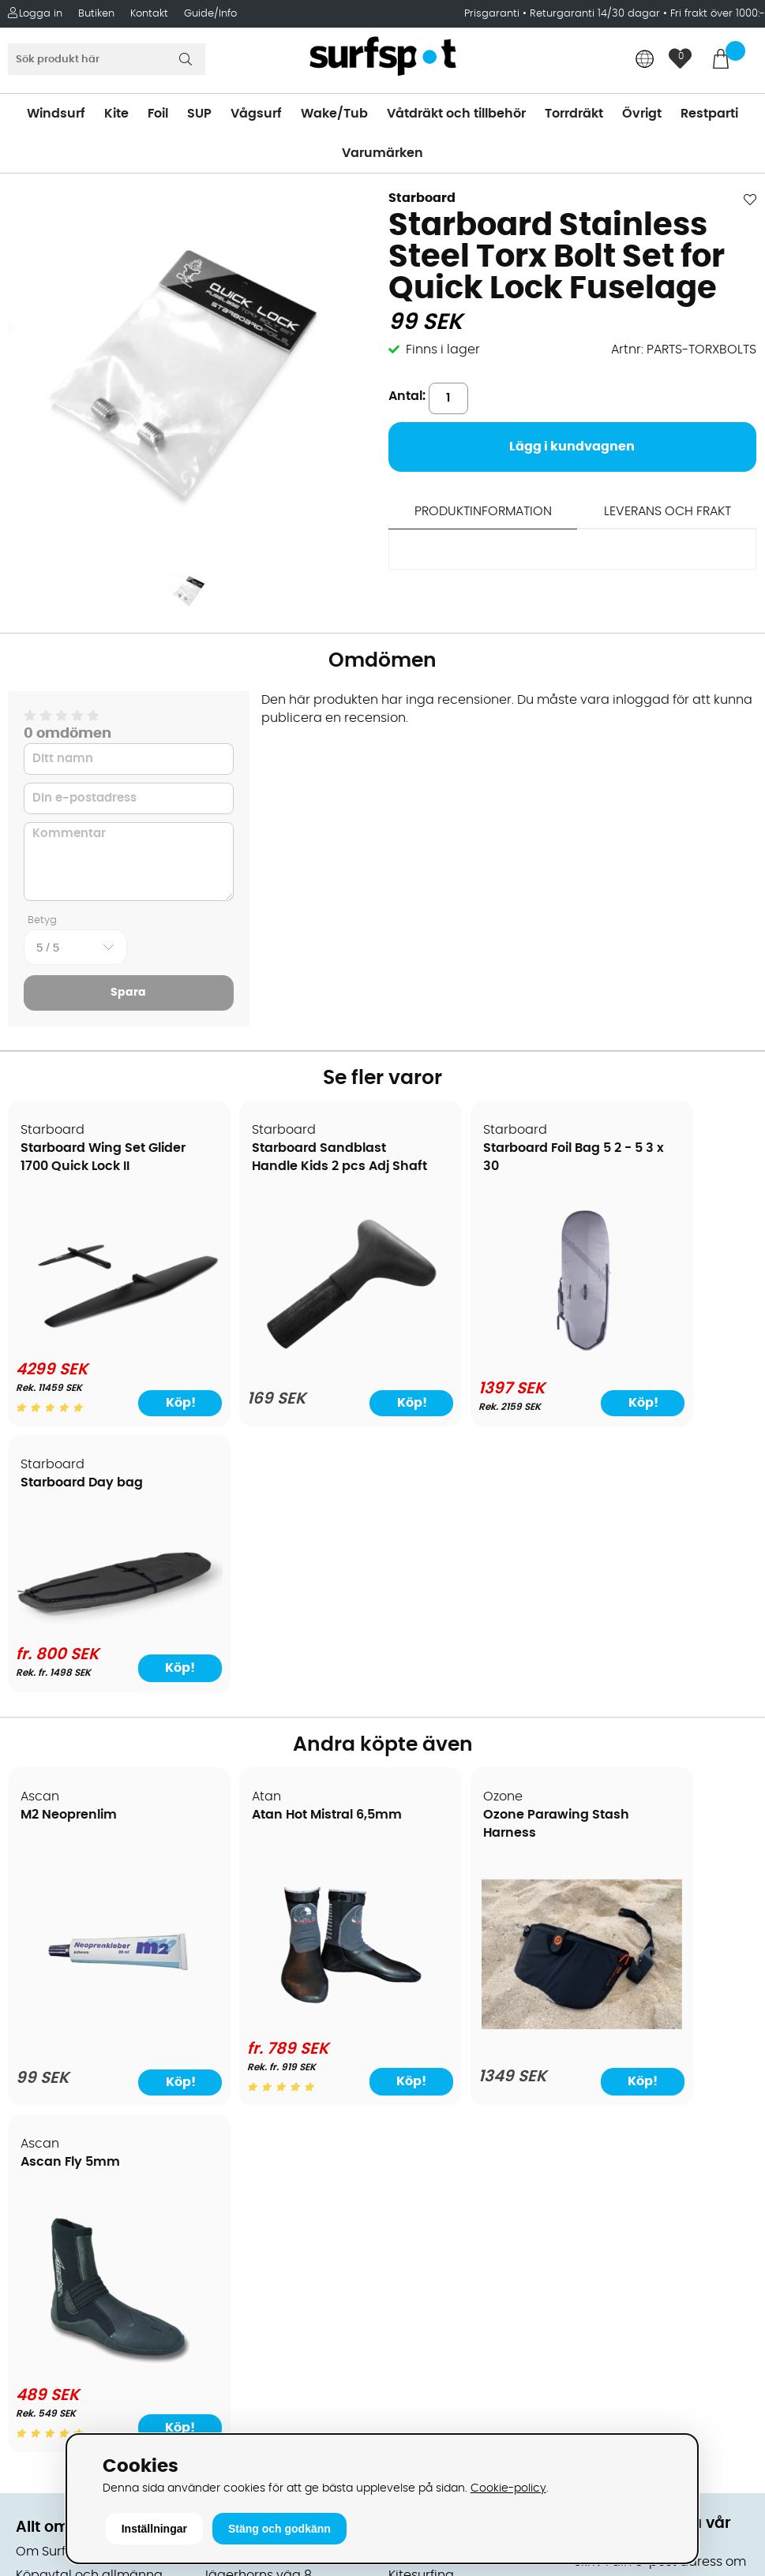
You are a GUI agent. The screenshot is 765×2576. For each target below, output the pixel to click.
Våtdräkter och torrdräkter (471, 2052)
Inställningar (154, 2528)
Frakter (37, 2028)
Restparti (709, 113)
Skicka (727, 2079)
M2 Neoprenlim (69, 1544)
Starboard (422, 198)
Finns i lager (443, 349)
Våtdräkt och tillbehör (456, 113)
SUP (199, 113)
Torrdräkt (574, 113)
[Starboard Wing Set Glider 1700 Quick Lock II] (98, 1316)
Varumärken (382, 153)
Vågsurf (256, 113)
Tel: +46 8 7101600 (258, 2407)
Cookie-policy (508, 2488)
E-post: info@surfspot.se (281, 2431)
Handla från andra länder (96, 2052)
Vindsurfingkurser (70, 2194)
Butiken (96, 14)
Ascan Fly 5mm (639, 1544)
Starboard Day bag (651, 1148)
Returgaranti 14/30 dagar (595, 14)
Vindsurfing (423, 1933)
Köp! (715, 1395)
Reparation (50, 2146)
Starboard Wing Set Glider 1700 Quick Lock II (91, 1166)
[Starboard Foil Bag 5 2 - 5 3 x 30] (477, 1350)
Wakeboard (425, 2004)
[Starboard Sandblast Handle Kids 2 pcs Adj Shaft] (287, 1344)
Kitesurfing (421, 1957)
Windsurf (56, 113)
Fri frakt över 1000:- (717, 14)
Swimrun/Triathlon (445, 2075)
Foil (158, 113)
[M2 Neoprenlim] (98, 1754)
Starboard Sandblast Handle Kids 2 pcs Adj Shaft (279, 1166)
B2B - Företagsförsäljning (94, 2099)
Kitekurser (46, 2170)
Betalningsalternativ (79, 2004)
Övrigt (642, 113)
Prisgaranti (493, 14)
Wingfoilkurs (53, 2217)
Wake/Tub (334, 113)
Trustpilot (603, 2347)
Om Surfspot (54, 1933)
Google (597, 2191)
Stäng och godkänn (279, 2528)
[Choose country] (645, 60)
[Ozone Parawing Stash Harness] (477, 1735)
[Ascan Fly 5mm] (666, 1745)
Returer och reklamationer (97, 2075)
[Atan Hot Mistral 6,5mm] (287, 1745)
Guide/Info (210, 14)
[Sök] (106, 59)
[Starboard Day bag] (666, 1296)
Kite (116, 113)
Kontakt (149, 14)
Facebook (605, 2268)
